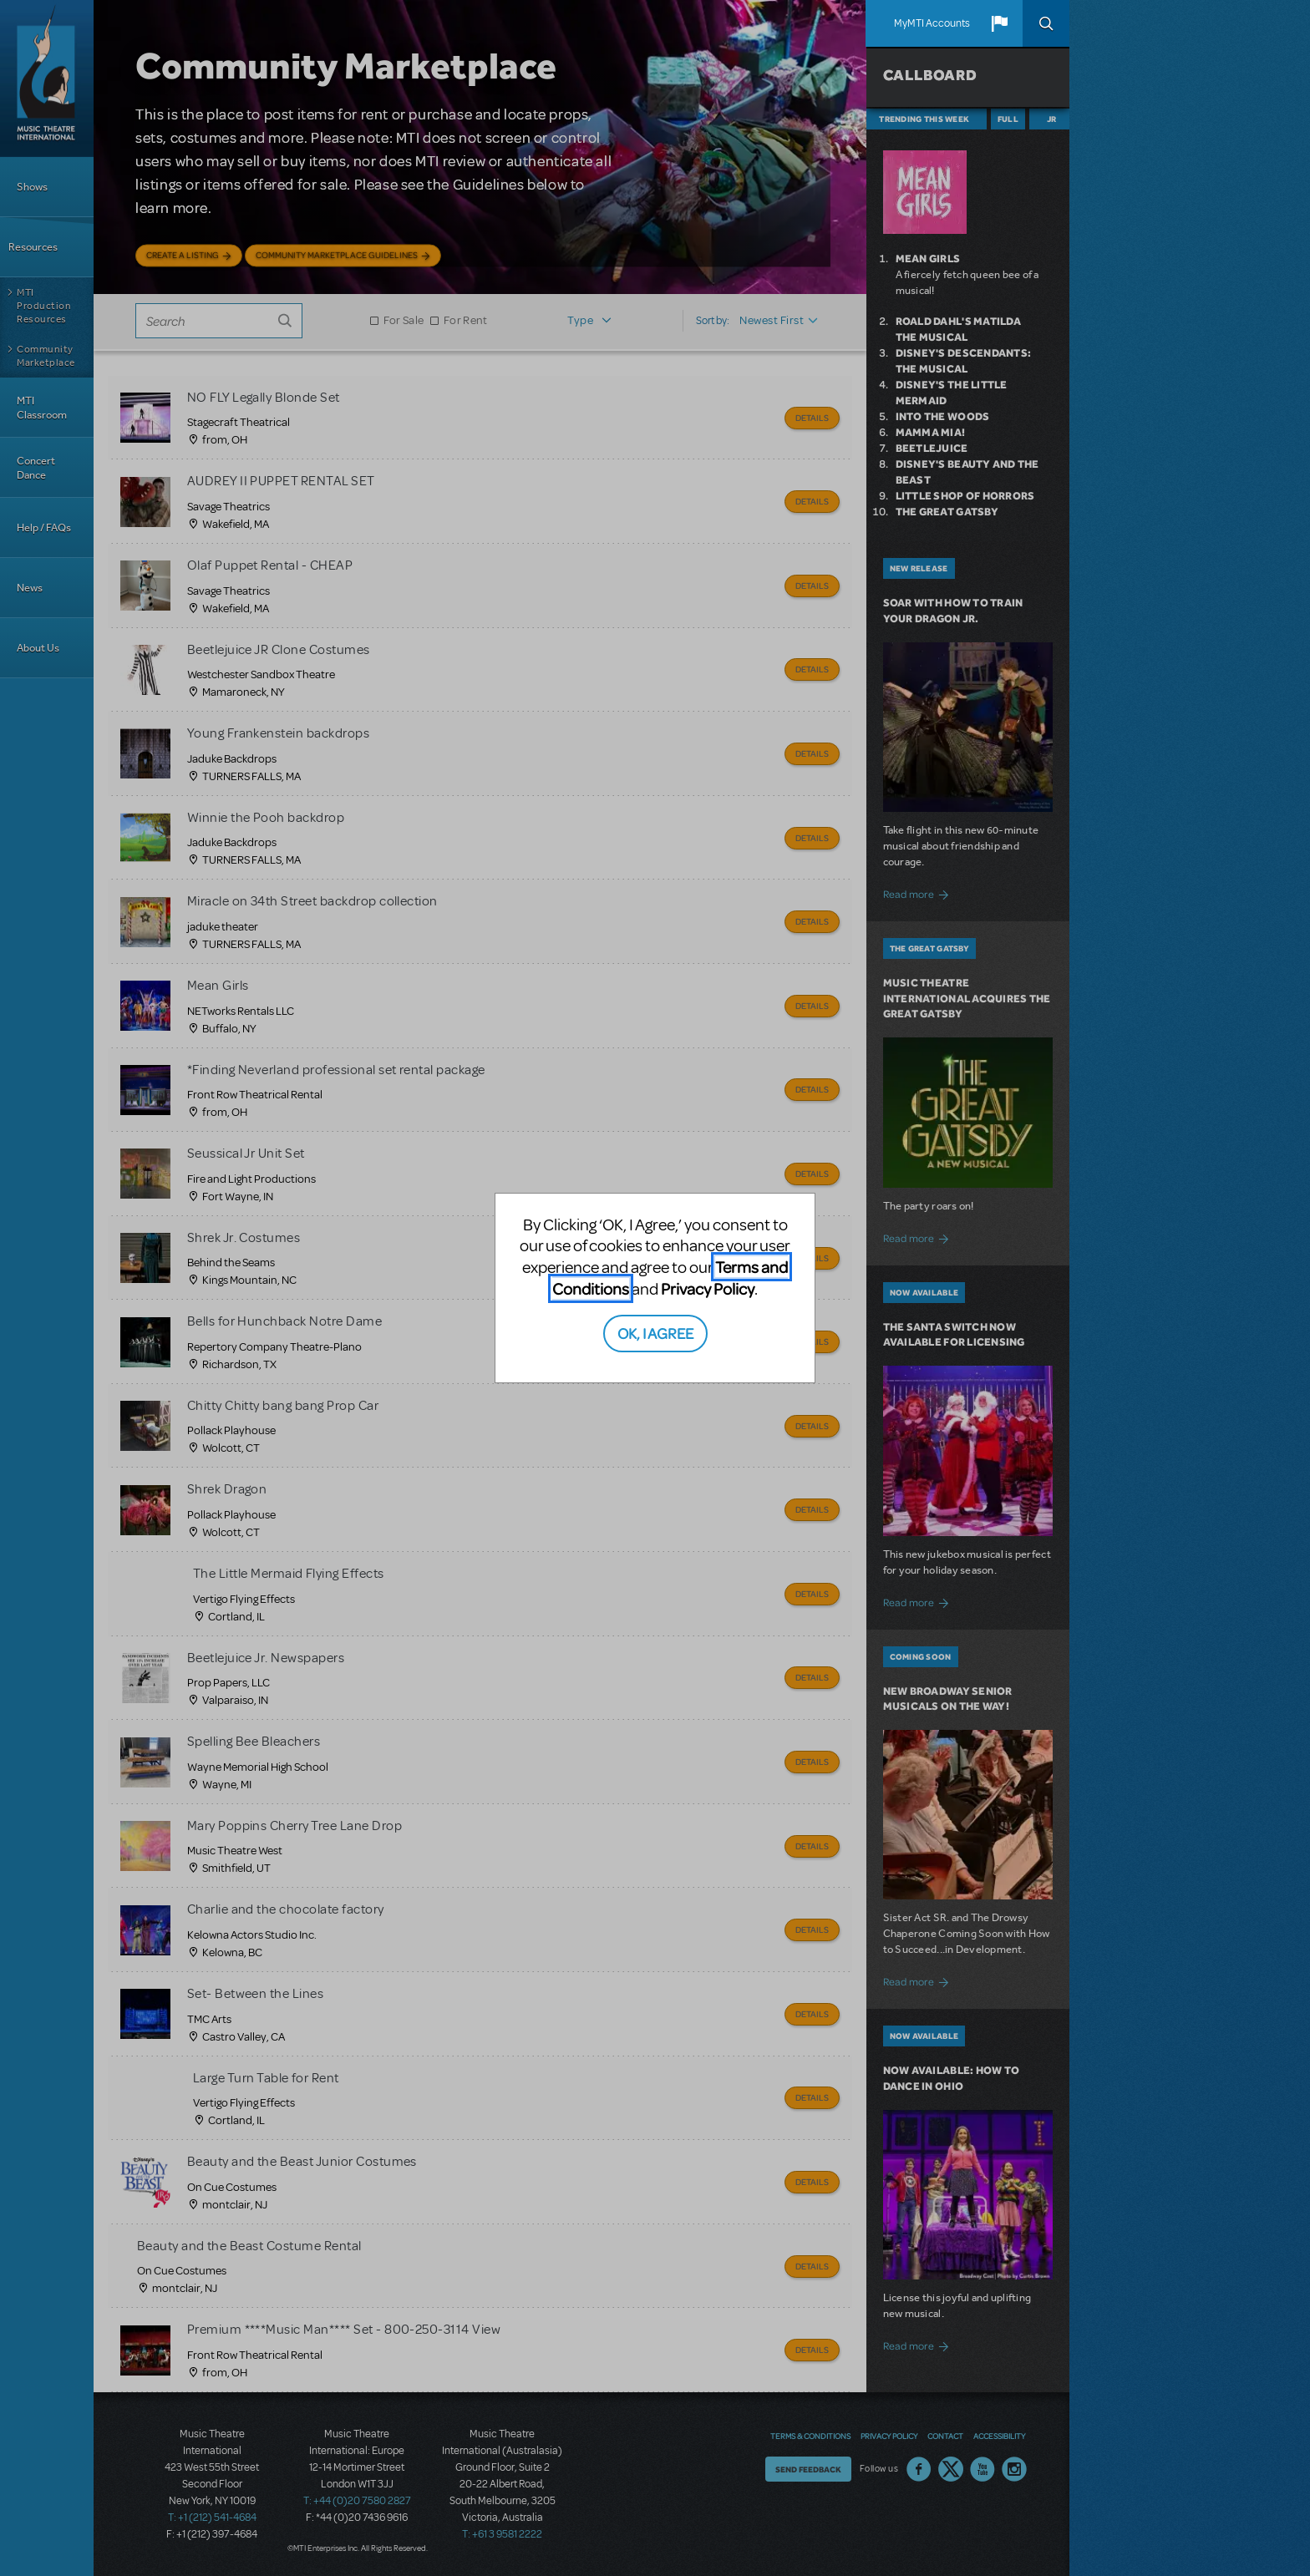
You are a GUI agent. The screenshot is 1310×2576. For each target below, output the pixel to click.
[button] (999, 23)
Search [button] (1046, 23)
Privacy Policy (707, 1288)
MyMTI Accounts (932, 23)
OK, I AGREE (655, 1332)
